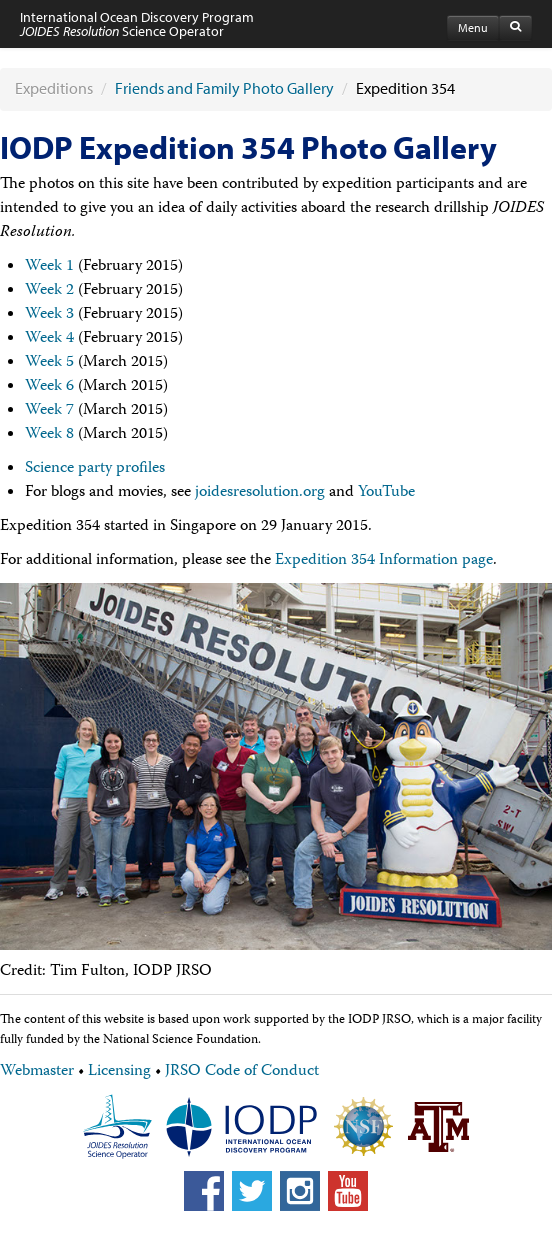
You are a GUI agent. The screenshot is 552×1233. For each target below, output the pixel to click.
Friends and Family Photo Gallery (224, 88)
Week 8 (49, 435)
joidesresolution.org (260, 493)
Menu (473, 27)
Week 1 (49, 267)
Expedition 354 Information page (384, 561)
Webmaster (37, 1072)
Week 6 (49, 387)
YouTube (386, 493)
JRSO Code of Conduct (242, 1072)
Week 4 (49, 339)
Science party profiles (95, 469)
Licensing (119, 1072)
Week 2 (49, 291)
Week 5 (49, 363)
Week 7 (49, 411)
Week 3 (49, 315)
